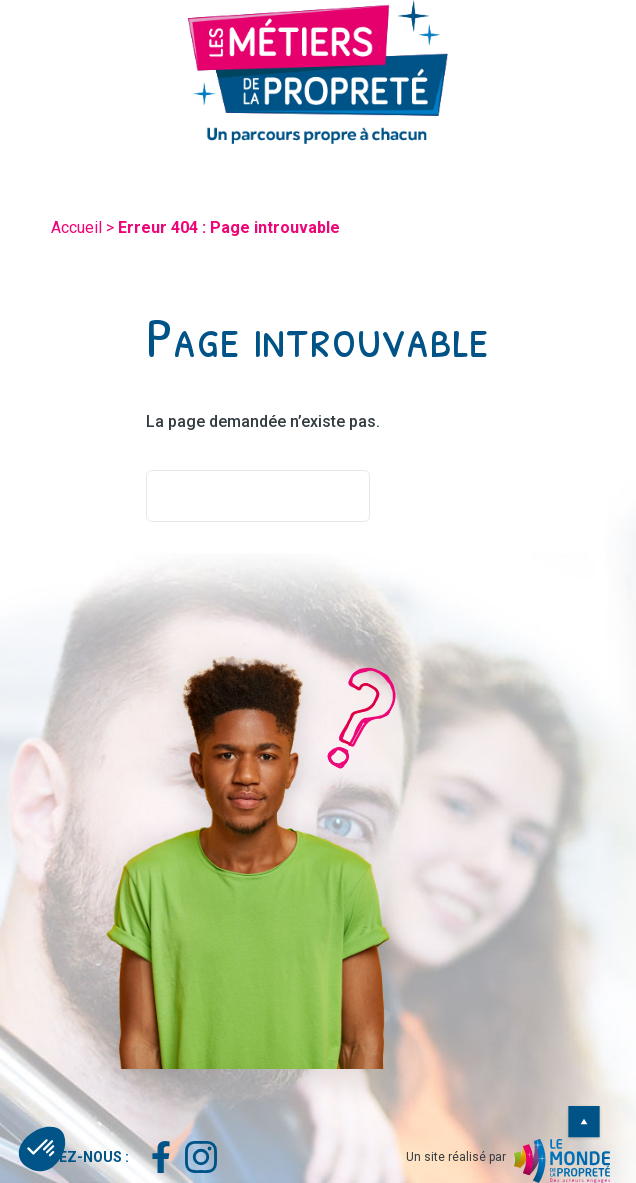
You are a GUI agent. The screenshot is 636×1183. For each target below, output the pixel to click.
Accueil (76, 227)
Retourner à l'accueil (258, 496)
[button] (42, 1149)
